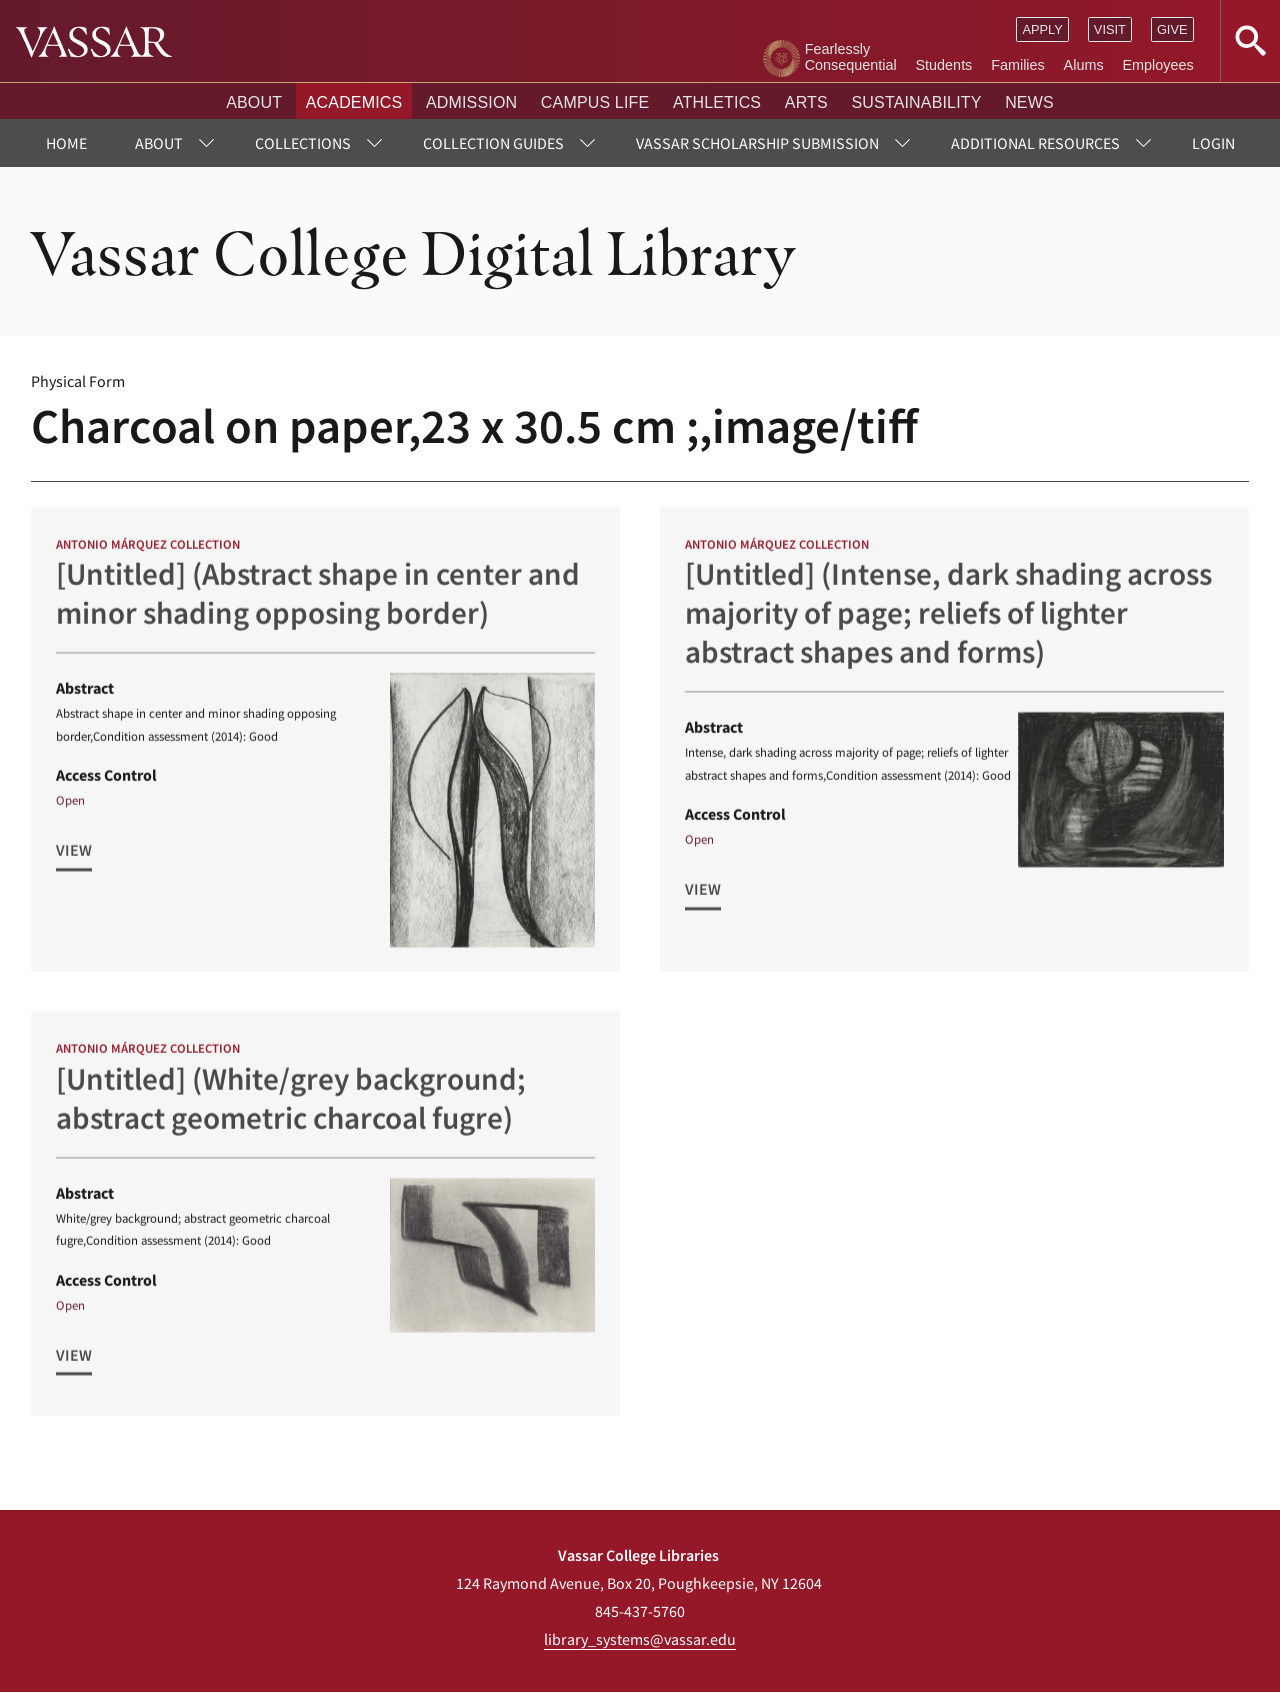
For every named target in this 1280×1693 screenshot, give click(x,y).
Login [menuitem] (1213, 143)
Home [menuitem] (66, 143)
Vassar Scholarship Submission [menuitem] (757, 143)
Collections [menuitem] (303, 143)
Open (70, 808)
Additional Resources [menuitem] (1035, 143)
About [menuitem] (159, 143)
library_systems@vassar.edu (640, 1639)
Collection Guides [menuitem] (493, 143)
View (74, 858)
